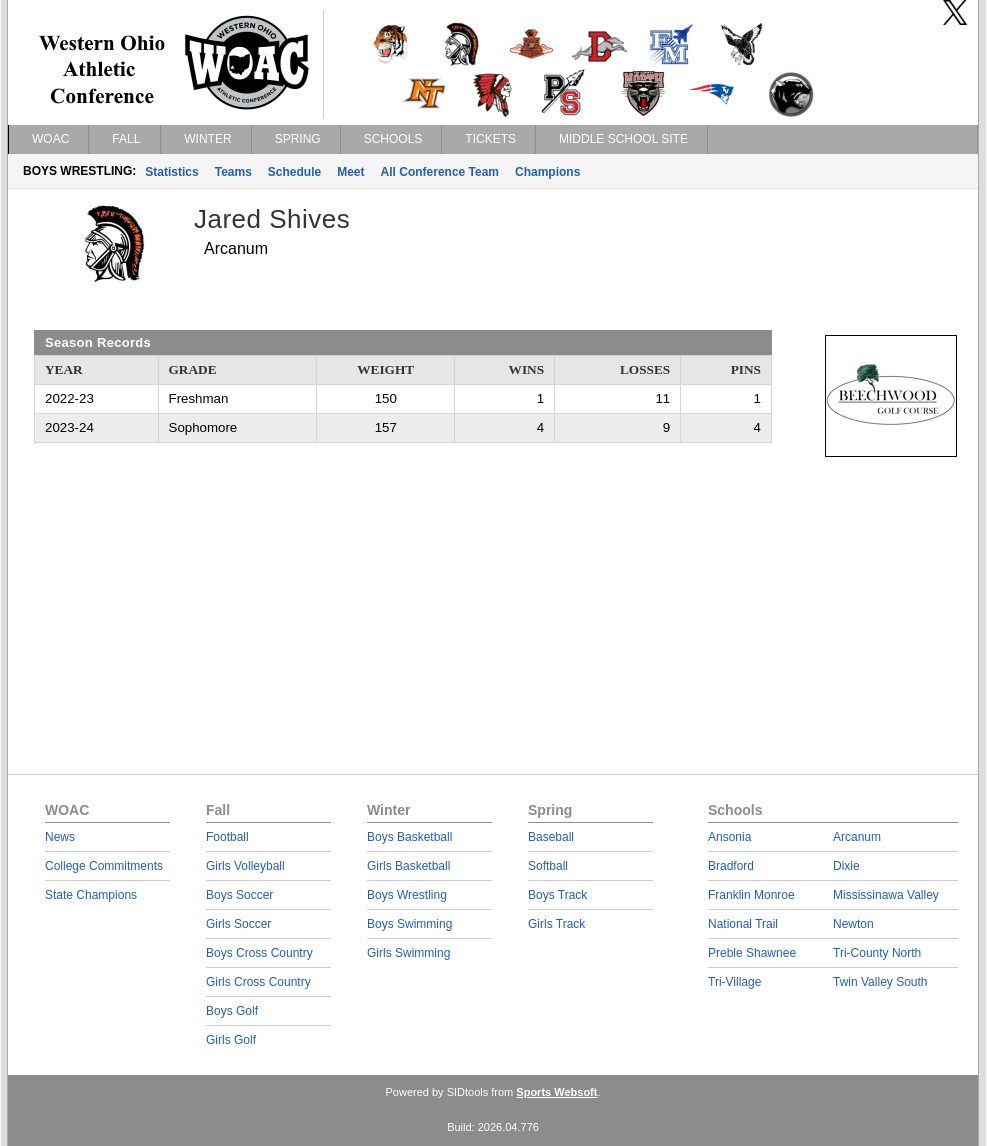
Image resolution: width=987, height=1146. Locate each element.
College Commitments (104, 866)
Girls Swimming (408, 953)
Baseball (551, 837)
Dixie (846, 866)
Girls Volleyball (245, 866)
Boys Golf (232, 1011)
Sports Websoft (556, 1092)
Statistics (171, 172)
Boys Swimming (409, 924)
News (60, 837)
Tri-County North (877, 953)
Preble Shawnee (752, 953)
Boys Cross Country (259, 953)
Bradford (731, 866)
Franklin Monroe (751, 895)
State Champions (91, 895)
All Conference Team (440, 172)
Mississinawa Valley (886, 895)
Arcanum (857, 837)
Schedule (294, 172)
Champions (547, 172)
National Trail (743, 924)
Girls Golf (231, 1040)
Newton (853, 924)
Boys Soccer (239, 895)
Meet (350, 172)
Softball (548, 866)
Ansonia (729, 837)
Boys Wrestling (407, 895)
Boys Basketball (409, 837)
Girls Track (556, 924)
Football (227, 837)
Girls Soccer (238, 924)
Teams (233, 172)
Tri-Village (734, 982)
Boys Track (557, 895)
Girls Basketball (408, 866)
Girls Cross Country (258, 982)
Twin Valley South (880, 982)
